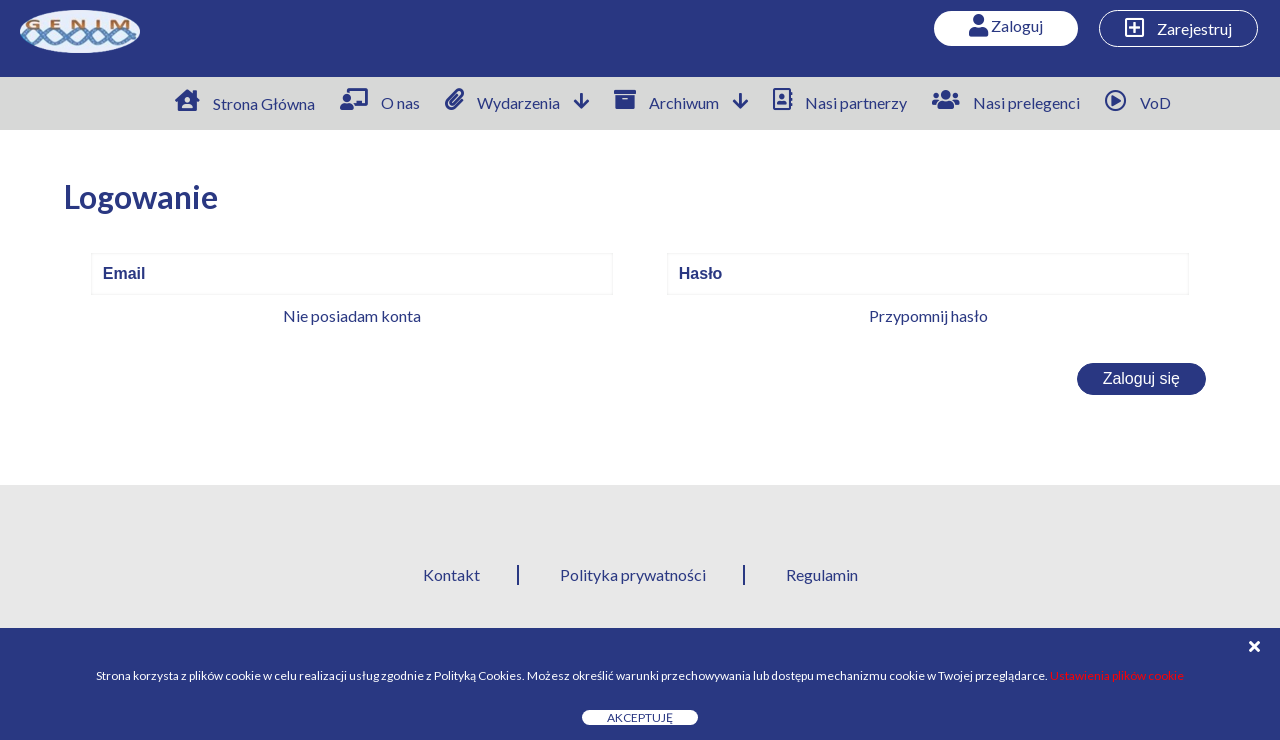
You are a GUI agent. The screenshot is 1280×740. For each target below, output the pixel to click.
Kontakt (451, 574)
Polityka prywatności (633, 574)
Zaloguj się (1141, 378)
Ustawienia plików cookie (1117, 675)
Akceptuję (640, 717)
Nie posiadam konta (352, 315)
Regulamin (822, 574)
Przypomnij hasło (928, 315)
